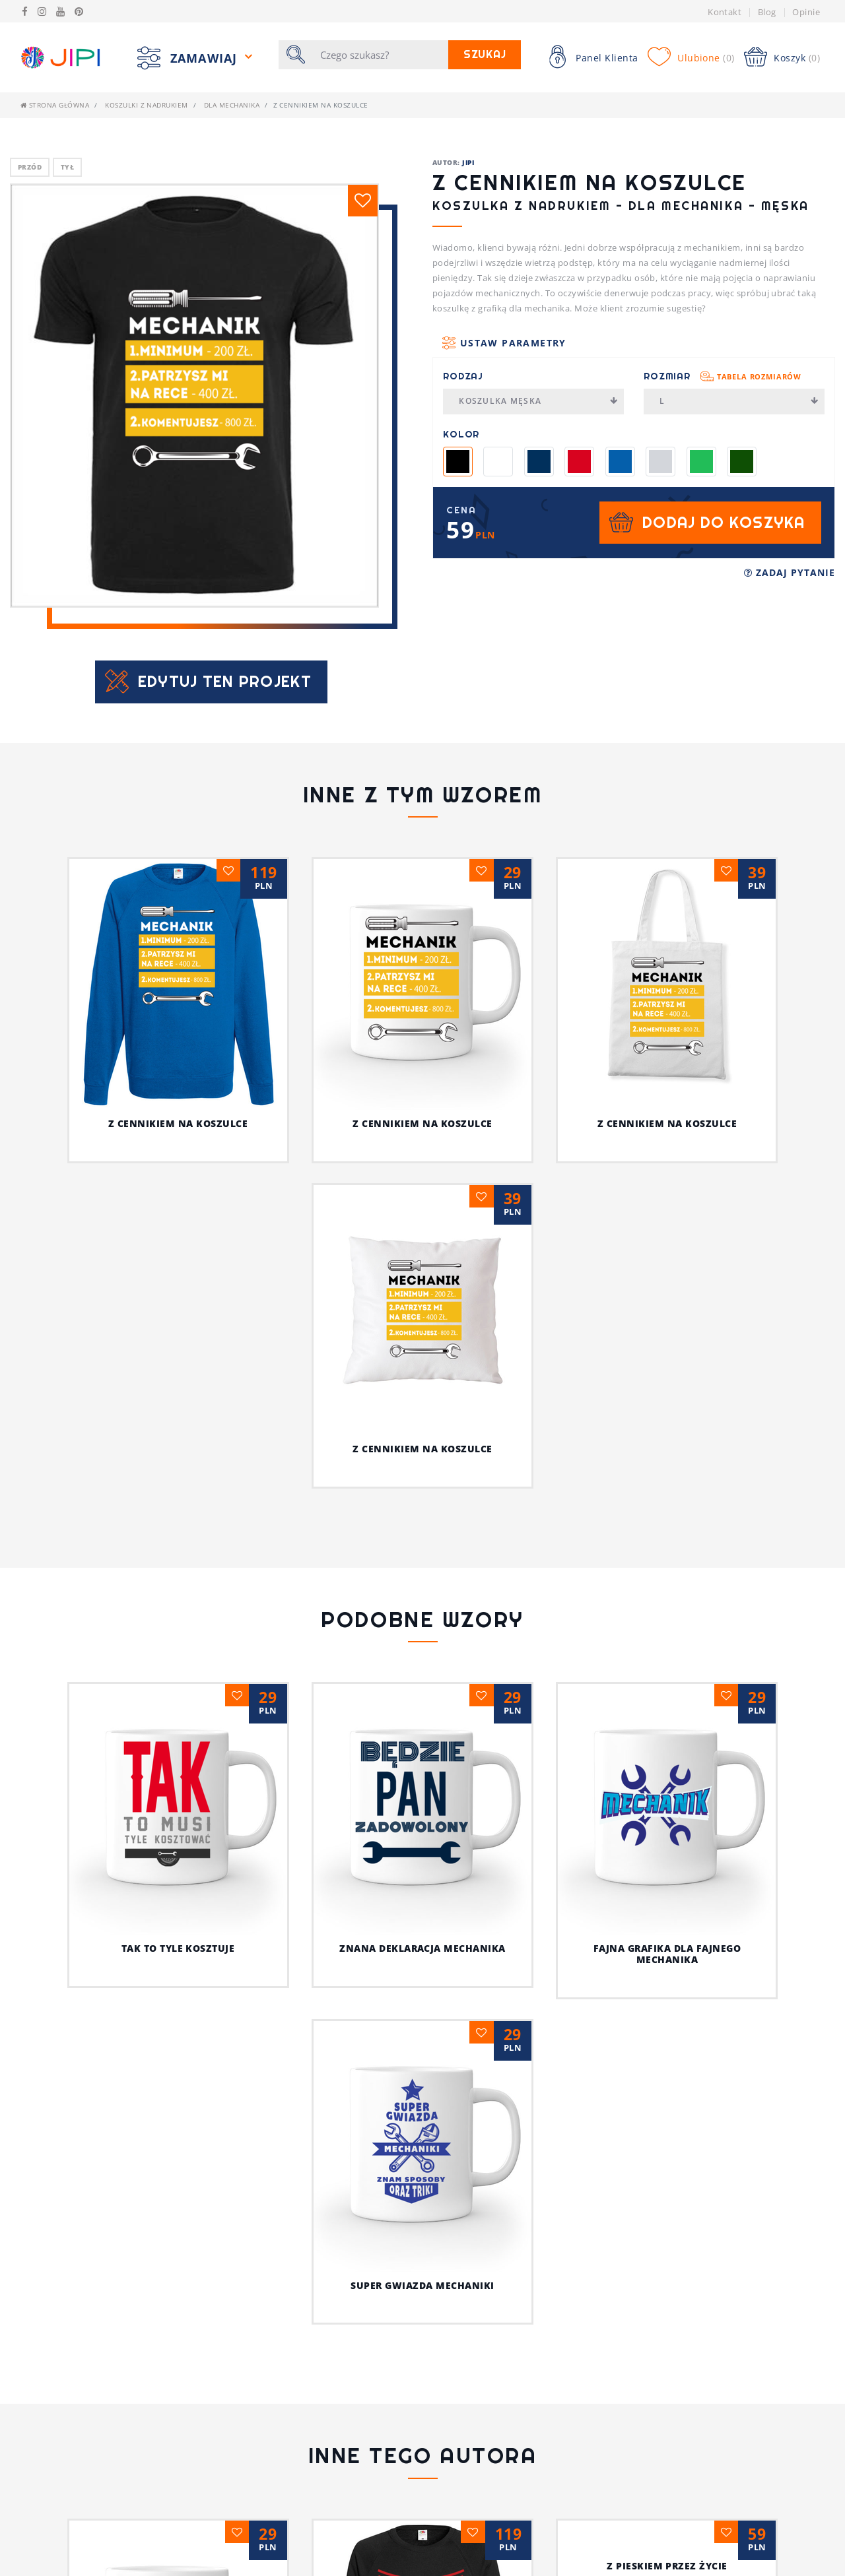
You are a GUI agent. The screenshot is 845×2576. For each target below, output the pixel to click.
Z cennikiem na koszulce (178, 1123)
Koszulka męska (538, 400)
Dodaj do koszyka (723, 522)
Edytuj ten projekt (225, 681)
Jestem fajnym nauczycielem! (422, 2319)
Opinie (806, 12)
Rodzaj (463, 376)
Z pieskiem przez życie (667, 2319)
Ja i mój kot (423, 2426)
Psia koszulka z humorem (178, 2319)
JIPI (468, 162)
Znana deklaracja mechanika (422, 1948)
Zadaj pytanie (789, 572)
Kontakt (724, 12)
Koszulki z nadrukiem (146, 105)
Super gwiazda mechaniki (422, 2039)
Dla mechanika (231, 105)
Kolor (461, 434)
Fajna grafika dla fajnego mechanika (667, 1719)
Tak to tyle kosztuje (178, 1948)
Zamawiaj (205, 57)
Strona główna (54, 105)
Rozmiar (722, 376)
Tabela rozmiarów (759, 376)
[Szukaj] (380, 54)
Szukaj (484, 54)
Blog (767, 12)
